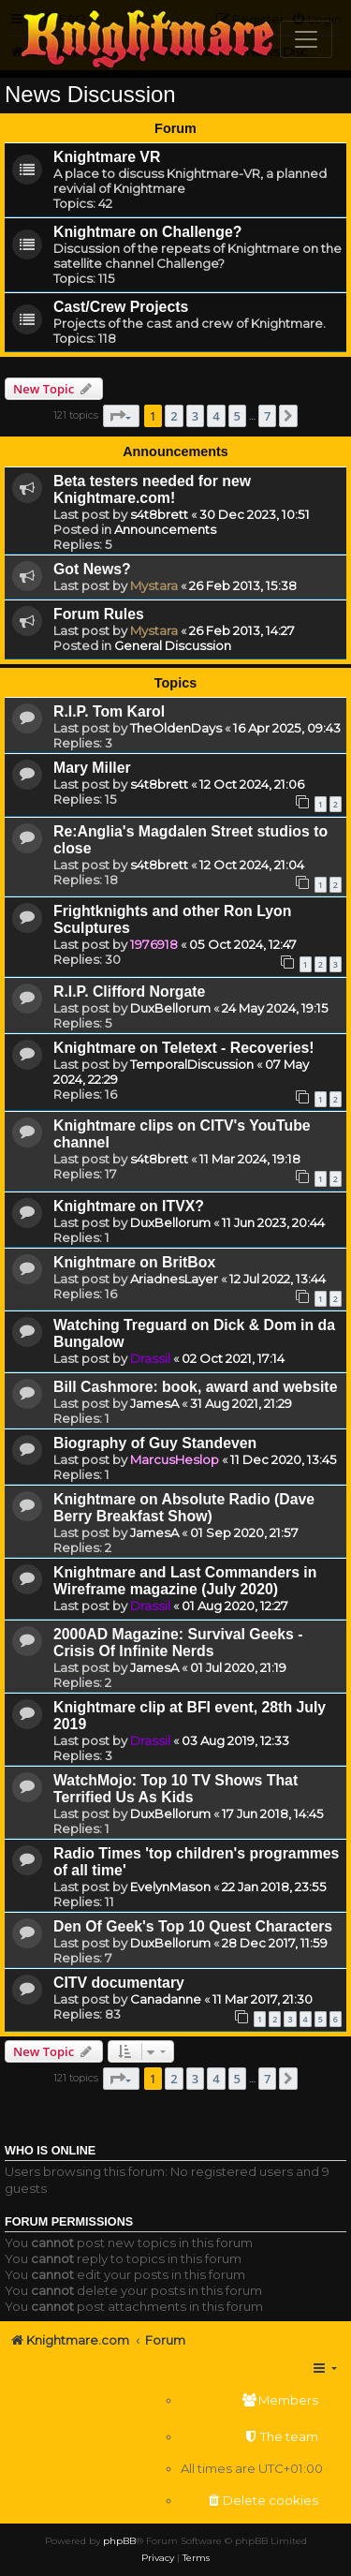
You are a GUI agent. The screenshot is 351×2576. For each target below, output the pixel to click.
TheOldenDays (176, 727)
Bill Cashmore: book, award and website (195, 1387)
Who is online (50, 2150)
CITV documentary (118, 1983)
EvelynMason (170, 1886)
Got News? (92, 569)
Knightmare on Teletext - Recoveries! (183, 1048)
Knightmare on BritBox (134, 1262)
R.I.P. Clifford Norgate (129, 991)
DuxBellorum (170, 1007)
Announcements (165, 529)
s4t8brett (159, 514)
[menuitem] (252, 2400)
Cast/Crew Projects (120, 307)
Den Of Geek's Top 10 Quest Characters (192, 1926)
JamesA (154, 1403)
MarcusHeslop (174, 1459)
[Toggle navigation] (306, 39)
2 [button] (173, 415)
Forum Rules (98, 614)
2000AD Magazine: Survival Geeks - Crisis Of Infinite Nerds (178, 1642)
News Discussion (90, 94)
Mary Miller (92, 768)
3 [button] (195, 415)
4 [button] (215, 415)
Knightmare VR (106, 157)
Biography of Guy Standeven (154, 1443)
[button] (121, 416)
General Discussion (172, 645)
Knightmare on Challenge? (147, 232)
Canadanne (165, 1998)
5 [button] (237, 415)
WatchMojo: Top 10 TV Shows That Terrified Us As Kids (175, 1788)
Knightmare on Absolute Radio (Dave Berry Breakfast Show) (183, 1507)
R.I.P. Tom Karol (109, 711)
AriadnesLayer (174, 1278)
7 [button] (267, 415)
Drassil (150, 1358)
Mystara (154, 585)
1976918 (154, 944)
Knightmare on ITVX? (128, 1206)
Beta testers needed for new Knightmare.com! (152, 489)
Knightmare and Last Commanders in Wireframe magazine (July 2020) (184, 1580)
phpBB (119, 2541)
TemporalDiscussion (192, 1064)
